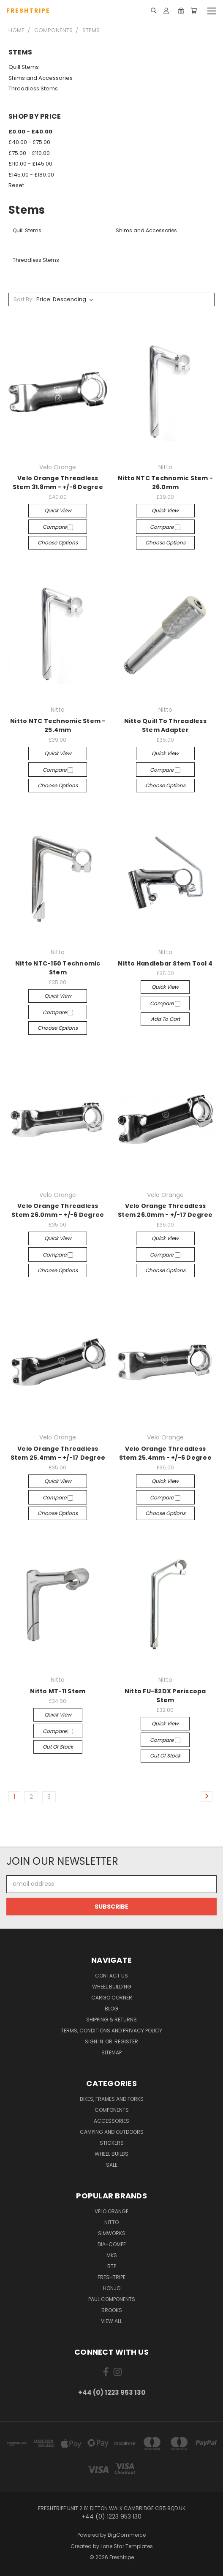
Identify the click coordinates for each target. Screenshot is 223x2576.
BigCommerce (127, 2534)
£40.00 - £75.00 (29, 142)
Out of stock (58, 1746)
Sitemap (111, 2052)
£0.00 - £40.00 (30, 132)
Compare (58, 526)
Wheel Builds (111, 2153)
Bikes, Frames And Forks (112, 2099)
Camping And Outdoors (112, 2131)
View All (111, 2321)
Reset (16, 185)
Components (112, 2110)
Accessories (111, 2120)
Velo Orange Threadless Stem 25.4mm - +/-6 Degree (165, 1453)
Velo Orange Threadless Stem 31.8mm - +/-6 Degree (58, 482)
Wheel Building (111, 1986)
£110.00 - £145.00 (30, 164)
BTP (111, 2266)
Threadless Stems (33, 88)
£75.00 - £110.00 (29, 153)
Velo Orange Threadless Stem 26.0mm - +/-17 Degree (165, 1210)
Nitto (111, 2222)
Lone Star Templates (127, 2546)
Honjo (111, 2288)
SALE (111, 2164)
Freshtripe (111, 2277)
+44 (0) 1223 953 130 (111, 2392)
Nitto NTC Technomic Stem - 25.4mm (58, 725)
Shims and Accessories (40, 78)
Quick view (57, 510)
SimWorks (111, 2233)
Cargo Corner (111, 1997)
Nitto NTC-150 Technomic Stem (58, 968)
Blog (111, 2008)
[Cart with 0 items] (193, 10)
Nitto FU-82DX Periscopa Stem (165, 1695)
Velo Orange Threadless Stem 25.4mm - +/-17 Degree (58, 1453)
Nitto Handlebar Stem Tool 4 (165, 963)
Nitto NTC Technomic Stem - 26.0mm (165, 482)
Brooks (111, 2310)
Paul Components (111, 2299)
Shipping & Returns (111, 2019)
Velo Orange (111, 2211)
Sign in (94, 2041)
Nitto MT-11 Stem (57, 1691)
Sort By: (23, 299)
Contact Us (111, 1975)
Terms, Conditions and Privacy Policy (111, 2030)
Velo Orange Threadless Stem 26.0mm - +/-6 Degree (57, 1210)
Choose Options (58, 542)
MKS (111, 2255)
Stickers (112, 2142)
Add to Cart (165, 1019)
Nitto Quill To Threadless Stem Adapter (165, 725)
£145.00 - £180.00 (31, 175)
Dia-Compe (112, 2244)
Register (126, 2041)
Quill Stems (23, 67)
